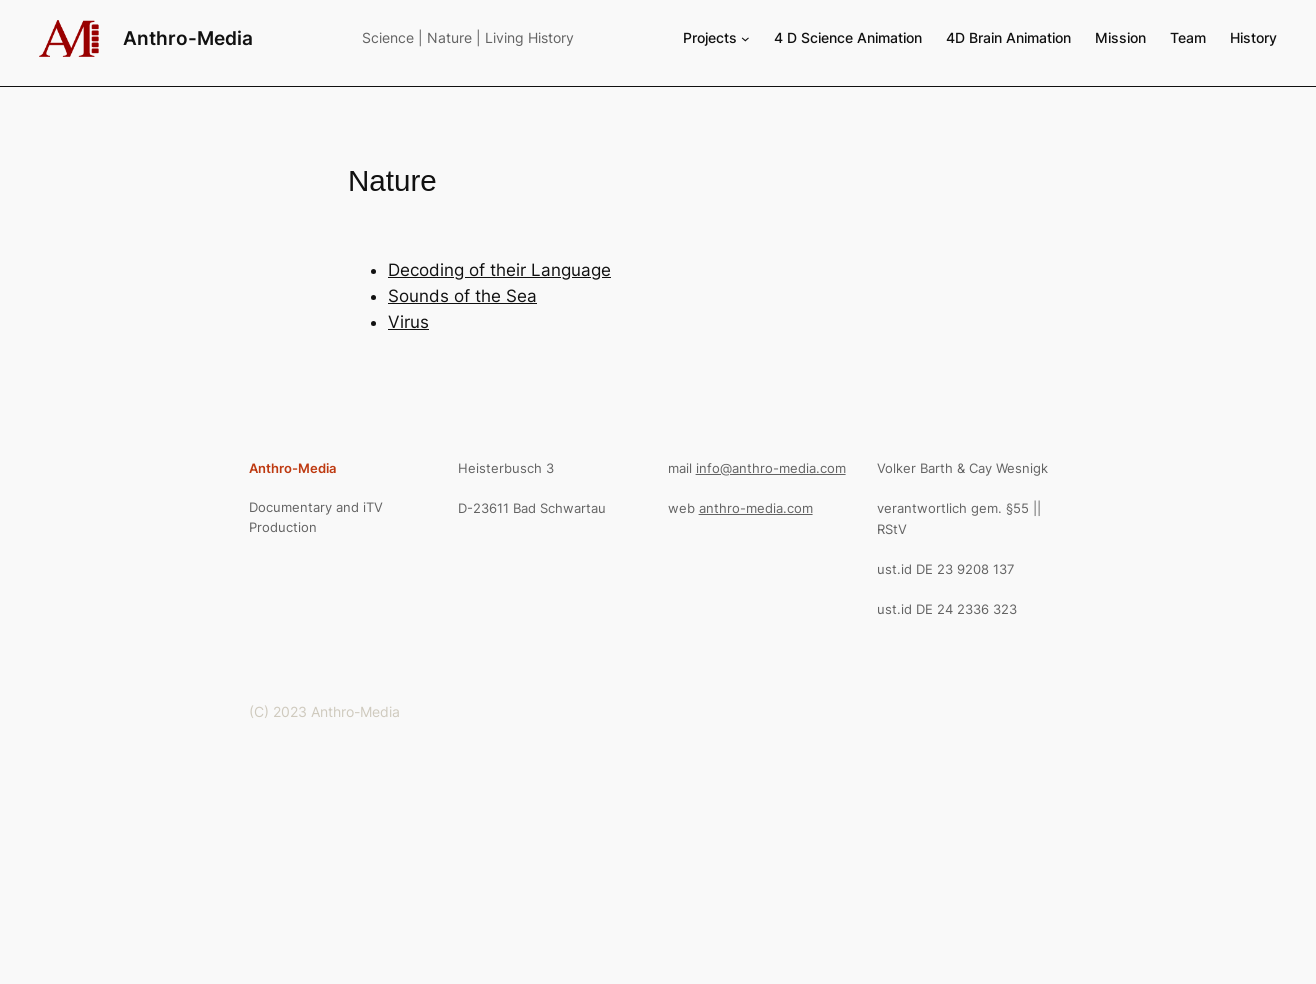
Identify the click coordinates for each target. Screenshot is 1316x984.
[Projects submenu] (745, 38)
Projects (710, 37)
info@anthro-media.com (771, 468)
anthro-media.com (756, 508)
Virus (408, 322)
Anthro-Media (188, 38)
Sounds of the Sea (462, 296)
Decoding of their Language (499, 270)
